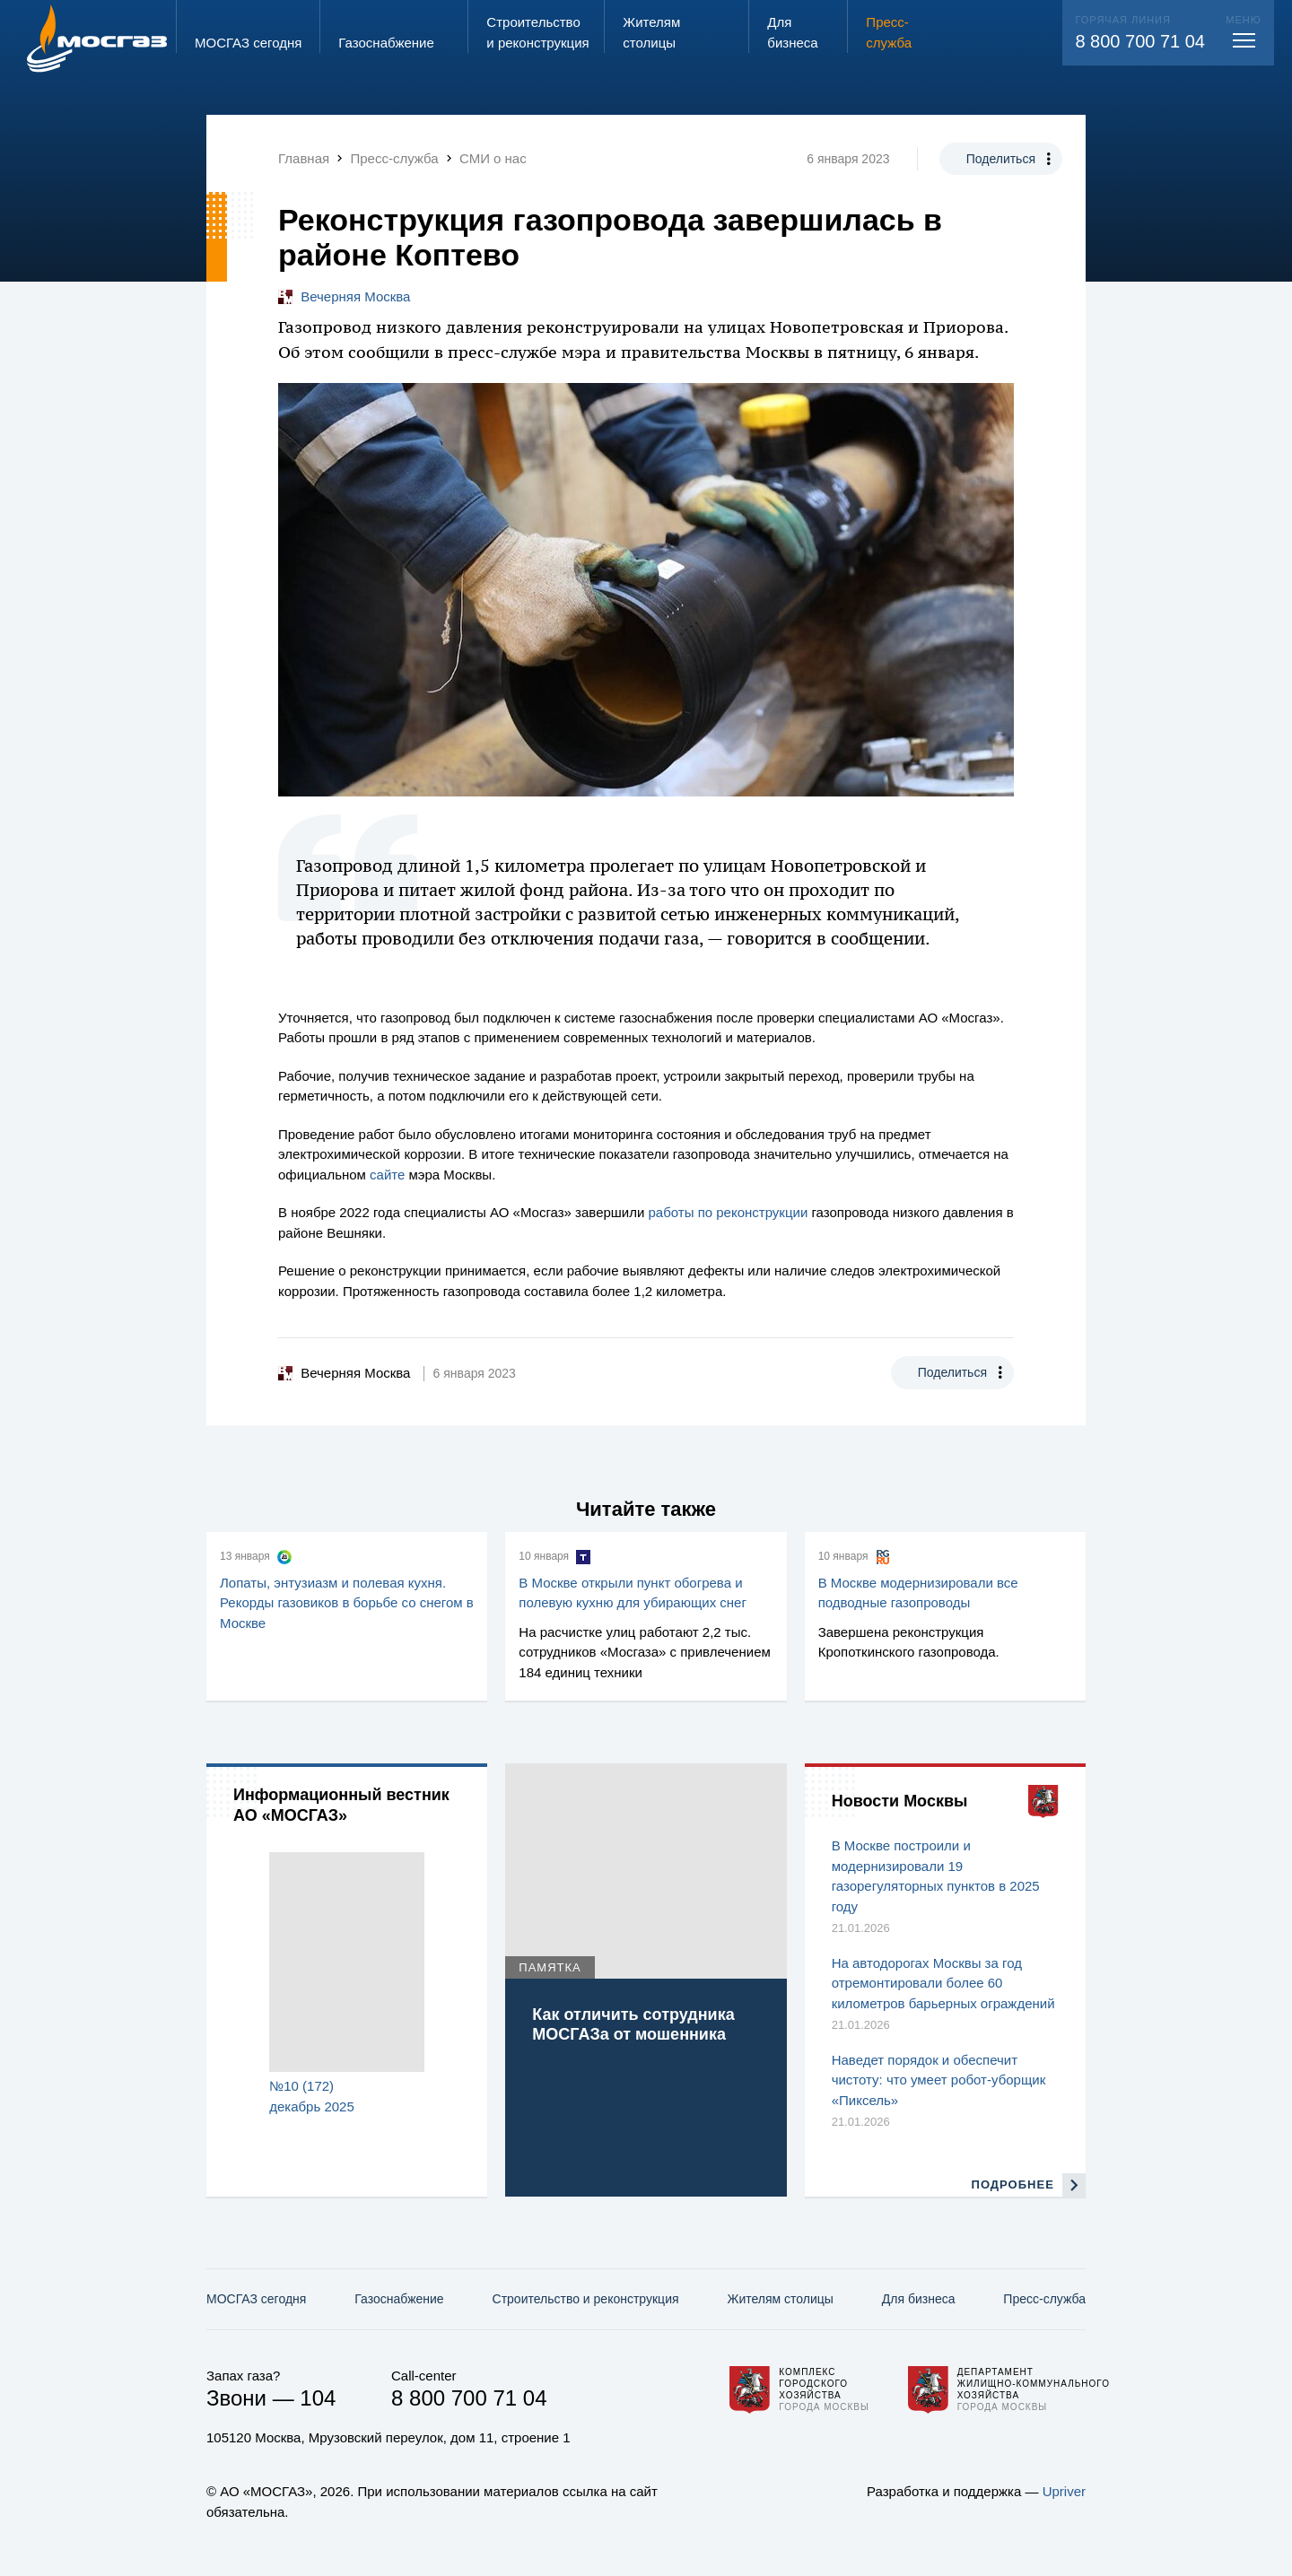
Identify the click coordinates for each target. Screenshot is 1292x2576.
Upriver (1064, 2491)
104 (318, 2398)
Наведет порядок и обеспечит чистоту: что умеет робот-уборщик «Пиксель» (939, 2080)
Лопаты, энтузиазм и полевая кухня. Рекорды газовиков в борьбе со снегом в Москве (347, 1603)
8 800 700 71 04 (1140, 41)
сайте (387, 1174)
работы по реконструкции (728, 1212)
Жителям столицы (780, 2299)
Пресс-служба (1044, 2299)
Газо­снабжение (398, 2299)
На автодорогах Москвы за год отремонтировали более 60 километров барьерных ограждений (943, 1983)
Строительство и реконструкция (586, 2299)
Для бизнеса (919, 2299)
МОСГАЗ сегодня (256, 2299)
